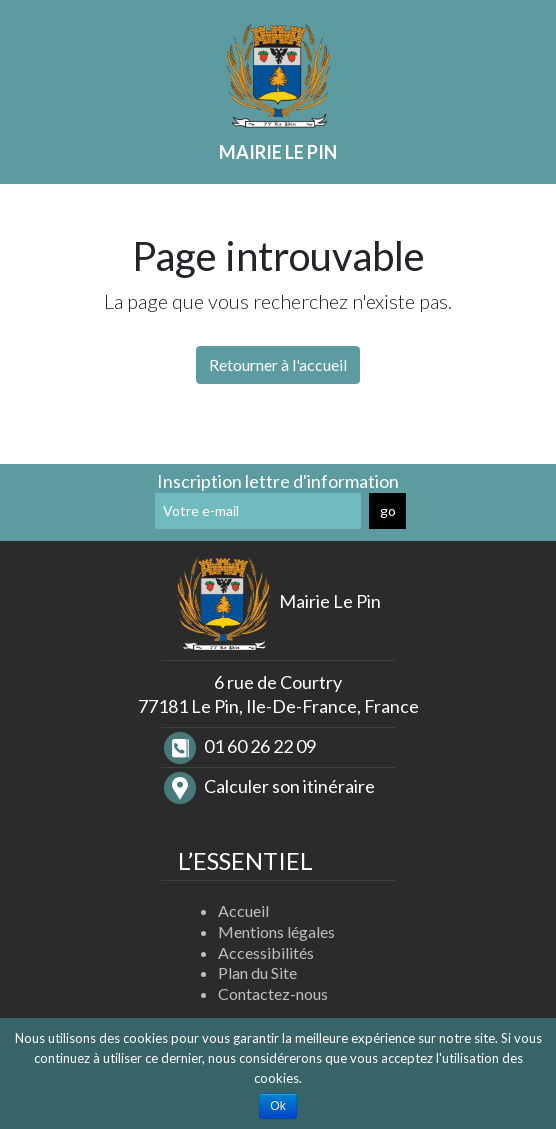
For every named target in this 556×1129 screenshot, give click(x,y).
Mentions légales (276, 931)
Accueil (243, 910)
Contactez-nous (273, 993)
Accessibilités (266, 952)
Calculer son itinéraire (269, 786)
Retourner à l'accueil (278, 364)
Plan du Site (257, 972)
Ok (277, 1106)
